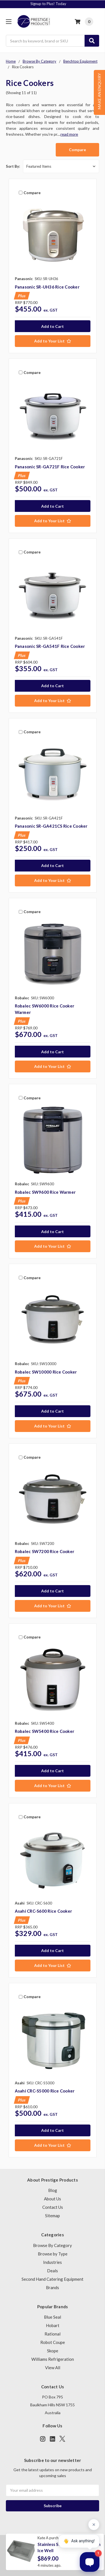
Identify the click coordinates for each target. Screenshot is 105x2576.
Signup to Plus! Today (53, 3)
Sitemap (52, 2215)
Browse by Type (52, 2253)
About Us (52, 2198)
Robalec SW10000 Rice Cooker (46, 1371)
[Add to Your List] (52, 341)
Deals (52, 2270)
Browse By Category (52, 2245)
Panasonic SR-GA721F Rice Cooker (50, 466)
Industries (52, 2262)
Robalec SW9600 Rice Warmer (45, 1192)
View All (52, 2367)
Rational (52, 2333)
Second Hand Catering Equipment (52, 2279)
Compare (77, 149)
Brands (52, 2287)
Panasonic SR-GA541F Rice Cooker (50, 646)
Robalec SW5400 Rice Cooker (44, 1731)
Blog (52, 2190)
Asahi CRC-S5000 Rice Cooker (45, 2090)
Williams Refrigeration (52, 2359)
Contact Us (52, 2207)
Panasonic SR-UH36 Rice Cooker (47, 286)
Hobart (52, 2325)
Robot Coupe (52, 2342)
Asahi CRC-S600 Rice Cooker (43, 1911)
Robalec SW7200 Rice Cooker (44, 1551)
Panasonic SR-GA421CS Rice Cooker (51, 826)
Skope (52, 2350)
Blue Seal (52, 2316)
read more (69, 134)
